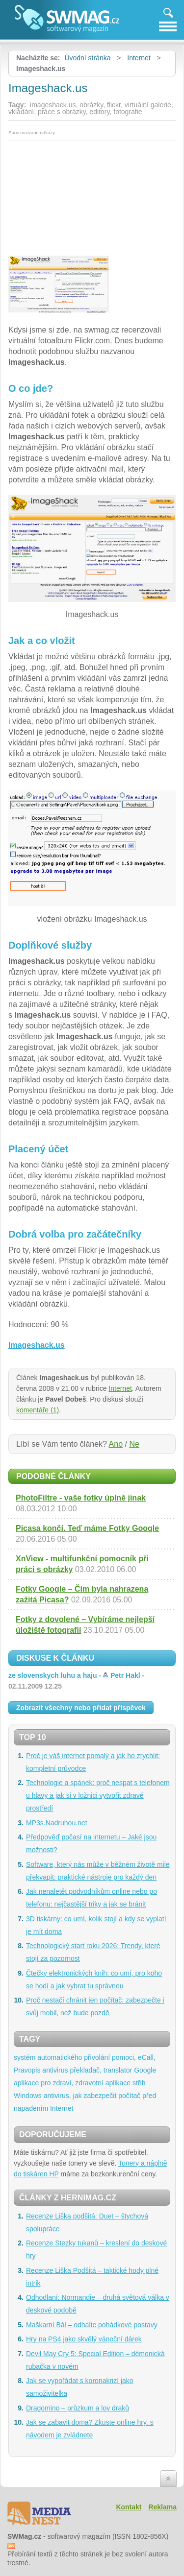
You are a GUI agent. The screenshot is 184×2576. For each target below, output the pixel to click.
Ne (134, 1444)
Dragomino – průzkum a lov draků (77, 2408)
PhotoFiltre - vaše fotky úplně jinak (81, 1498)
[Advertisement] (92, 195)
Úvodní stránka (87, 58)
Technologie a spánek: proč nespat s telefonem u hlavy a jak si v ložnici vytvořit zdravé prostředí (98, 1795)
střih (138, 2083)
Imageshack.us (36, 1345)
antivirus (55, 2070)
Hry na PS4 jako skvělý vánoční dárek (84, 2339)
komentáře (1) (37, 1410)
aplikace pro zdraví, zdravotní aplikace (72, 2083)
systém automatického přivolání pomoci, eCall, (85, 2057)
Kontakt (128, 2507)
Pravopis (27, 2070)
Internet (138, 58)
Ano (116, 1444)
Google (145, 2070)
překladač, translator (101, 2070)
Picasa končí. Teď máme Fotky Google (87, 1528)
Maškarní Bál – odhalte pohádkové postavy (92, 2325)
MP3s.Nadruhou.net (56, 1823)
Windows (28, 2095)
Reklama (162, 2507)
